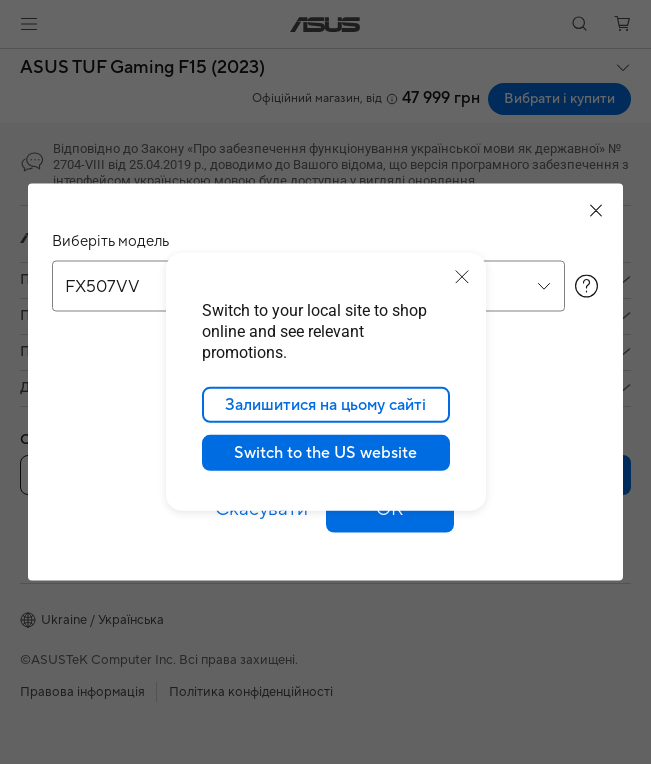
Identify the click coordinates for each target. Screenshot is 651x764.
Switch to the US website (325, 453)
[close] (462, 277)
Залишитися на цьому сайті (325, 405)
